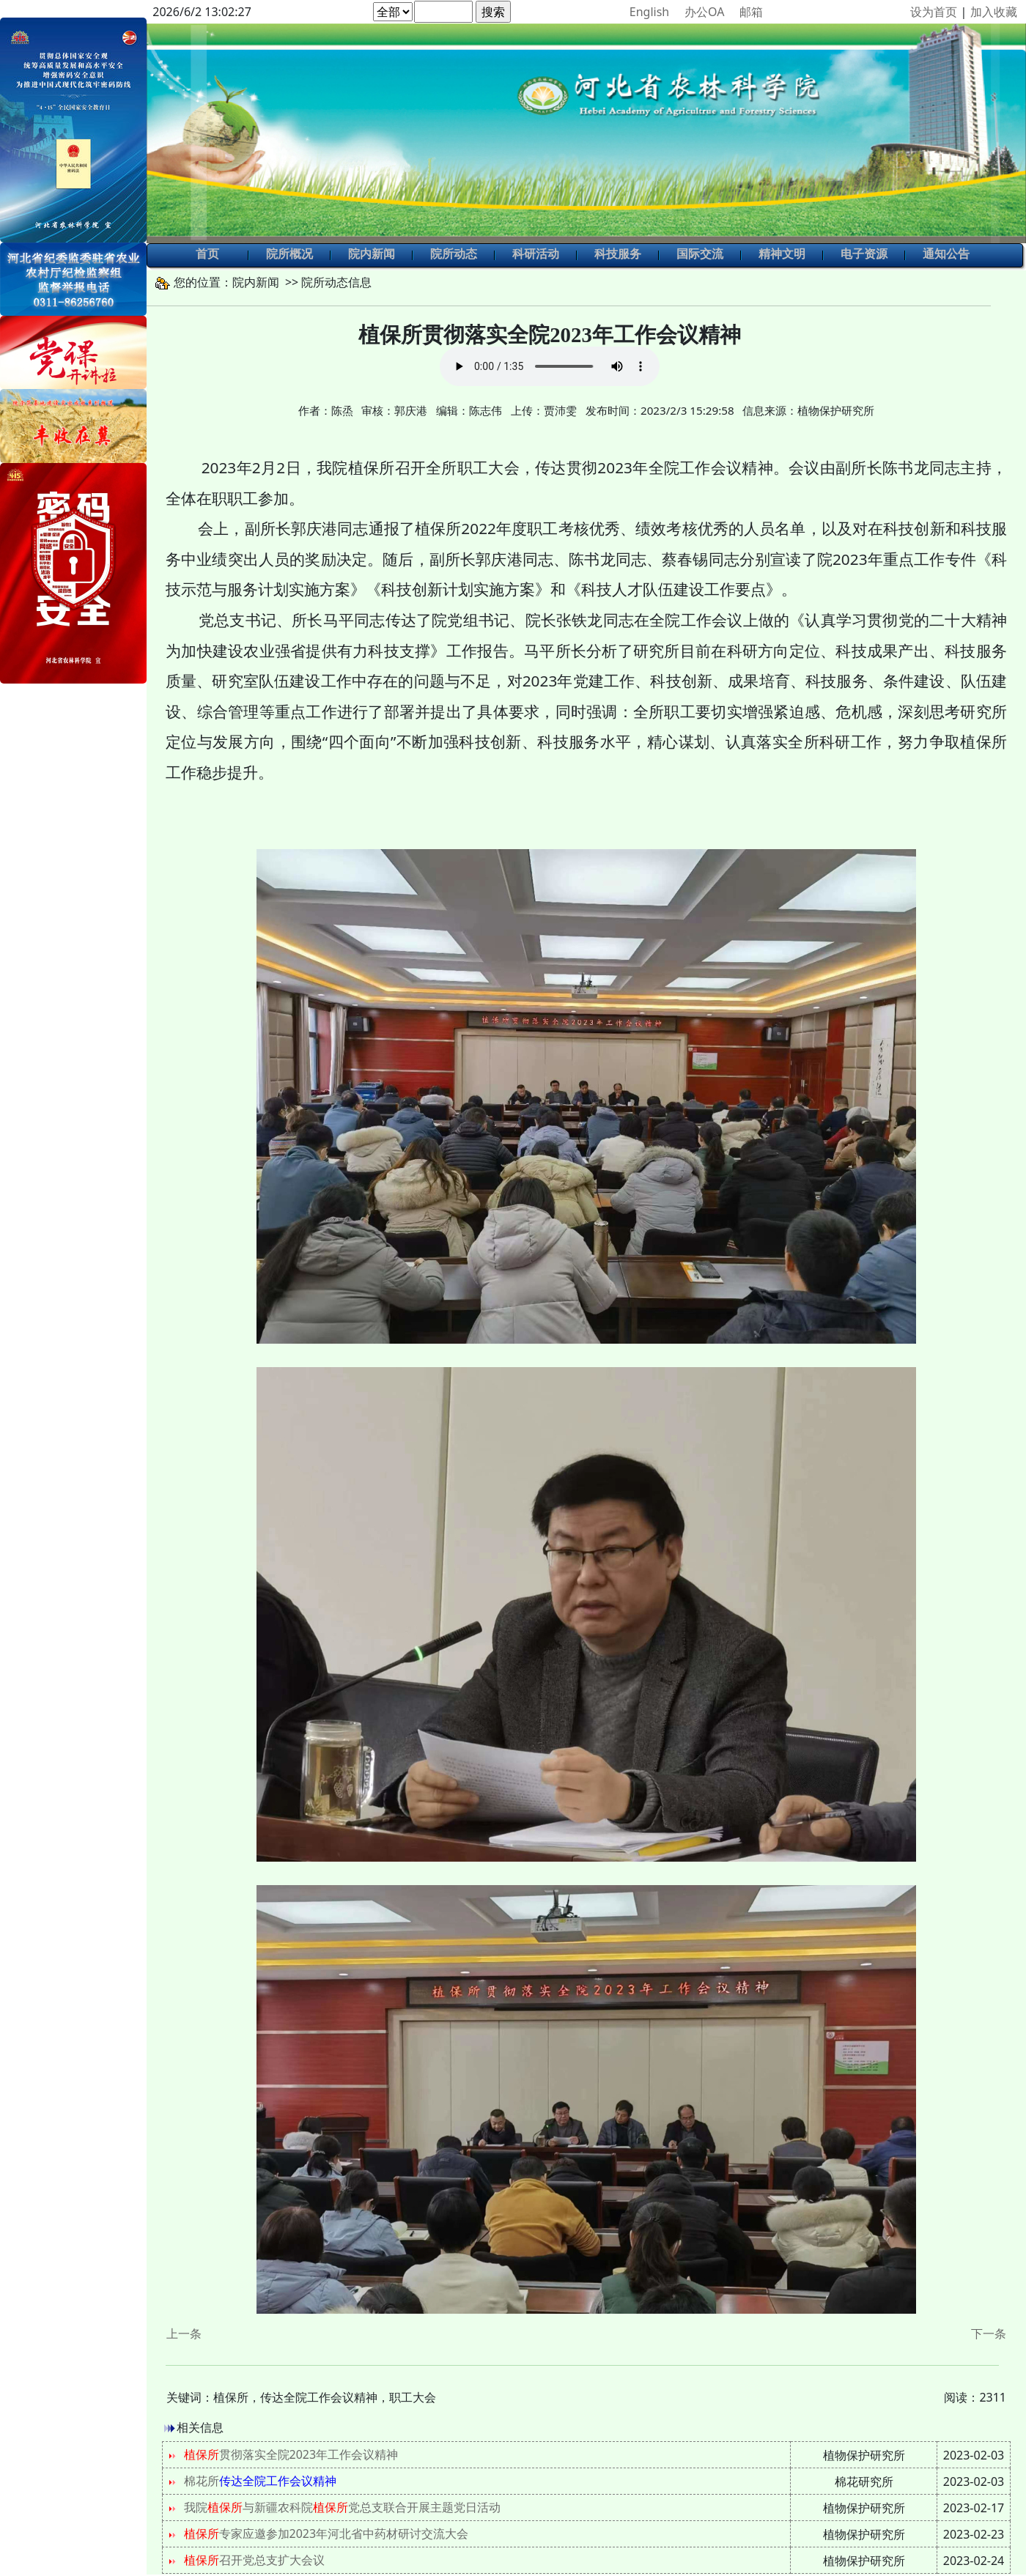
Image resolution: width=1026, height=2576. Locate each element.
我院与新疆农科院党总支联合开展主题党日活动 (342, 2507)
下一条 (988, 2333)
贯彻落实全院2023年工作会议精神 (291, 2454)
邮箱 (751, 12)
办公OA (704, 12)
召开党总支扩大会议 (254, 2560)
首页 (207, 255)
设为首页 (933, 12)
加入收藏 (993, 12)
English (649, 12)
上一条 (184, 2333)
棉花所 (260, 2481)
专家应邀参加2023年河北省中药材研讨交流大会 (326, 2533)
